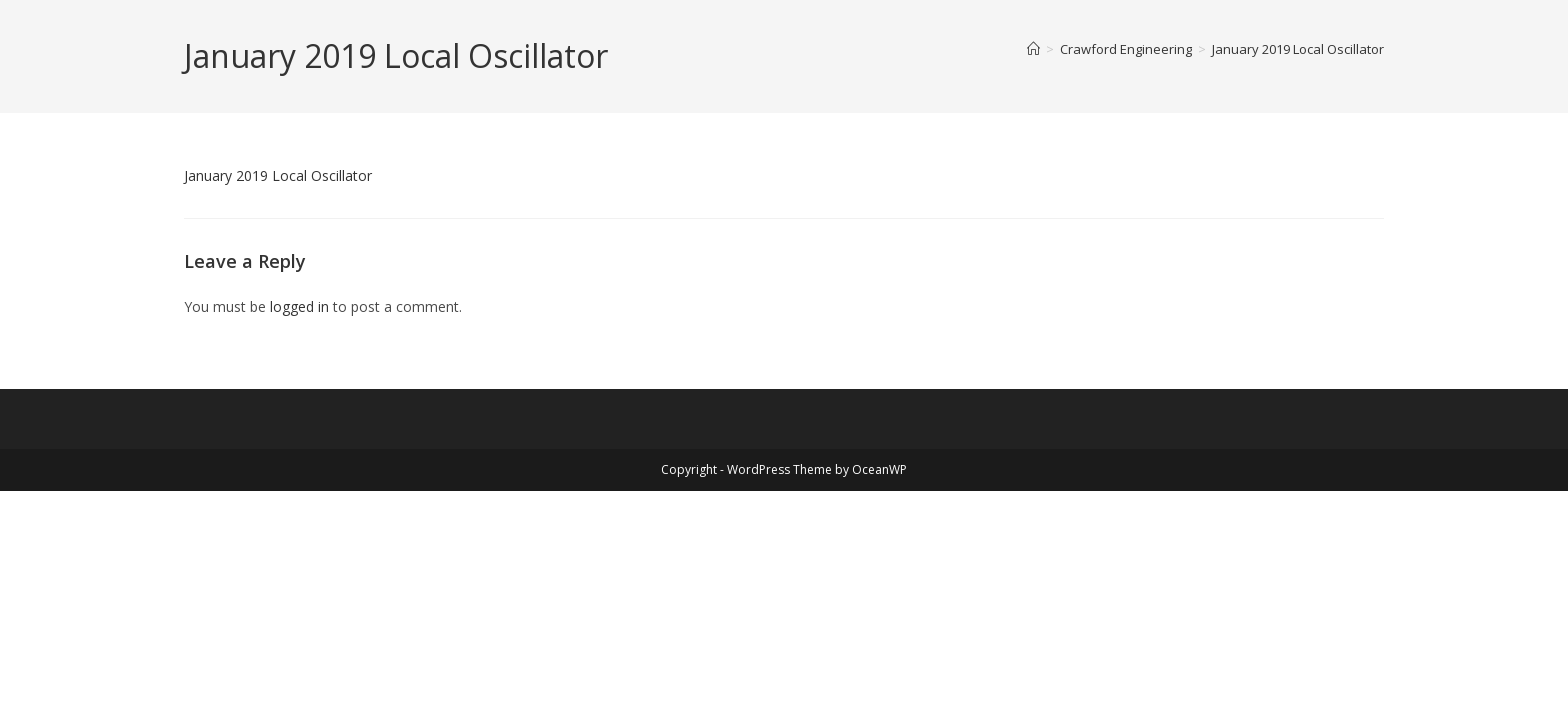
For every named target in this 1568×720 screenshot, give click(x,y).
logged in (299, 306)
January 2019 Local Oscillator (1298, 49)
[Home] (1033, 49)
